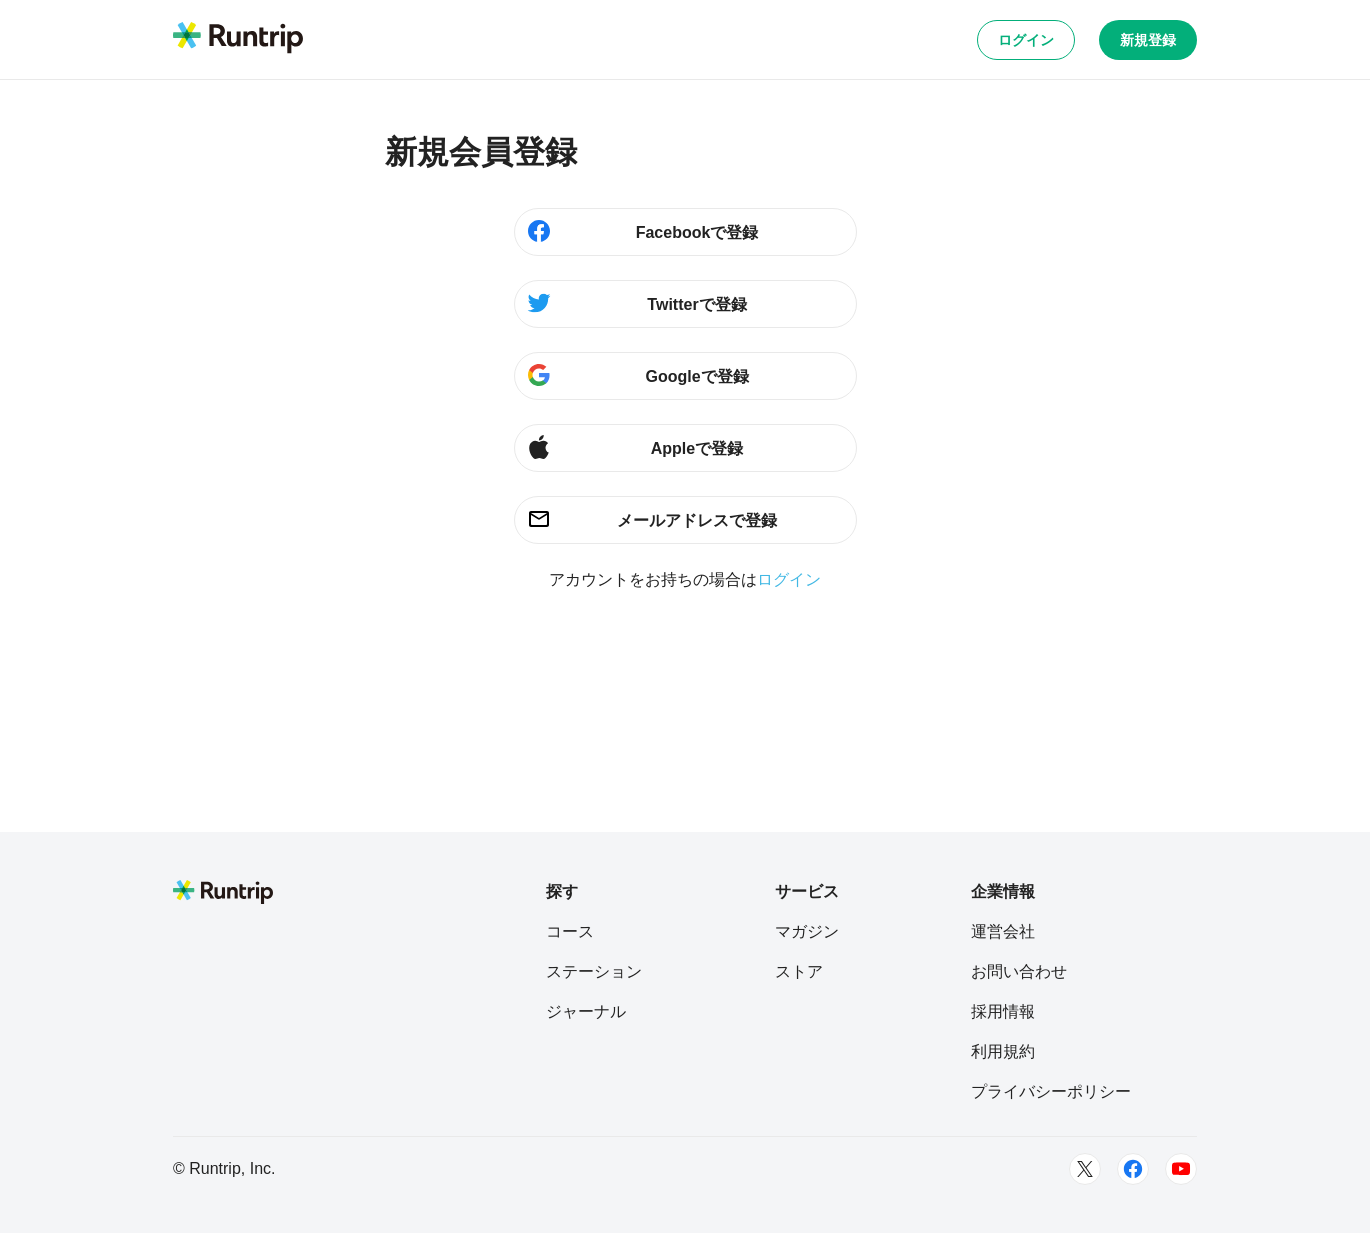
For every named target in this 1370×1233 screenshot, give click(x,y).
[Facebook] (1133, 1169)
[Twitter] (1085, 1169)
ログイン (1026, 40)
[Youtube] (1181, 1169)
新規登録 (1148, 40)
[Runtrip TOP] (238, 39)
